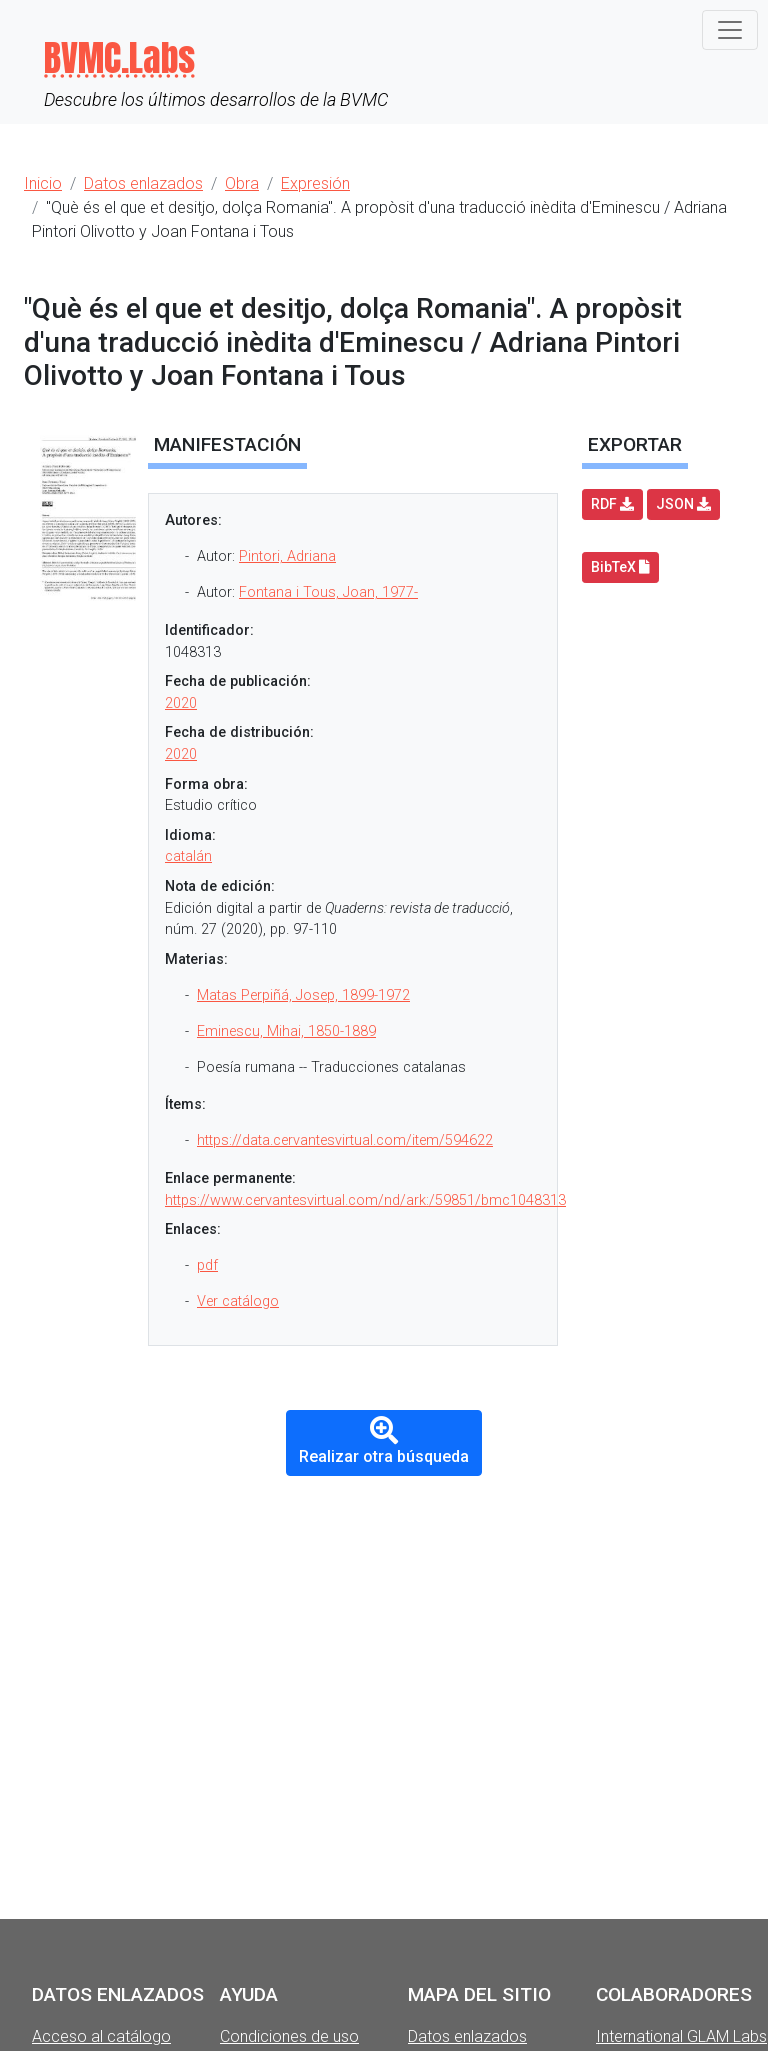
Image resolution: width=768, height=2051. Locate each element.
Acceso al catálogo (101, 2036)
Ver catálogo (238, 1301)
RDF (612, 504)
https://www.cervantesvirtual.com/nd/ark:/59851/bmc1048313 (365, 1200)
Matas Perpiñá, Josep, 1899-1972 (303, 995)
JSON (683, 504)
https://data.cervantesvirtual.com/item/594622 (345, 1140)
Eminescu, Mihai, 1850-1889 (286, 1031)
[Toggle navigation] (730, 30)
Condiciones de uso (289, 2036)
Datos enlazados (467, 2036)
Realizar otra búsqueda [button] (384, 1441)
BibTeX (620, 567)
